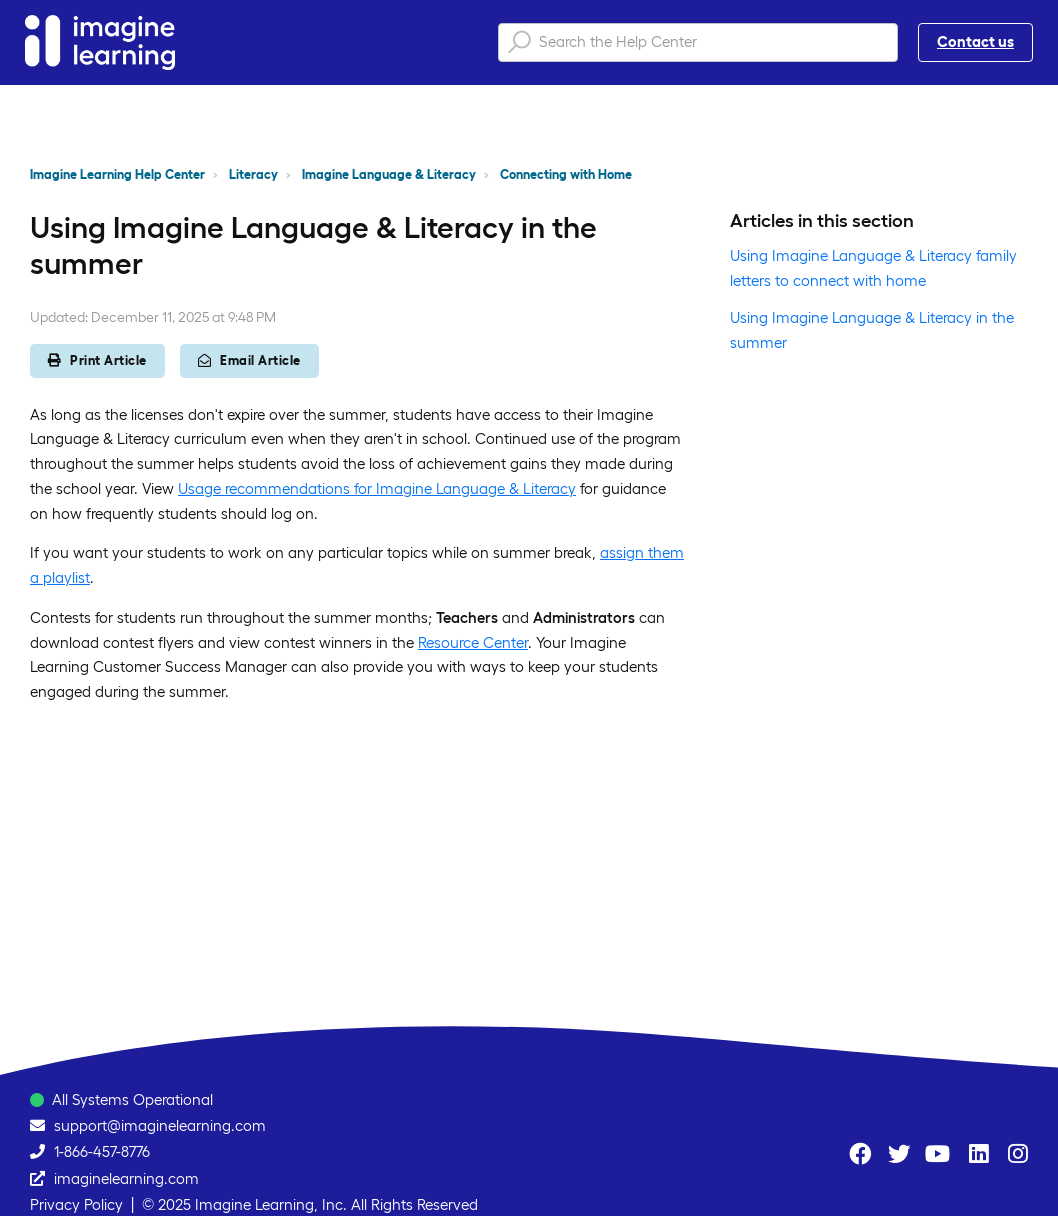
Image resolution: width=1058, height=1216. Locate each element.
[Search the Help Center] (698, 42)
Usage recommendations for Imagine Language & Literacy (377, 488)
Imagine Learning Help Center (117, 174)
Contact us (975, 41)
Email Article (249, 360)
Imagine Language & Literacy (389, 174)
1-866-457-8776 (102, 1151)
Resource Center (473, 642)
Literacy (253, 174)
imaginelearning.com (126, 1178)
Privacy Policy (76, 1204)
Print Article (97, 360)
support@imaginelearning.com (160, 1125)
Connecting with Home (566, 174)
